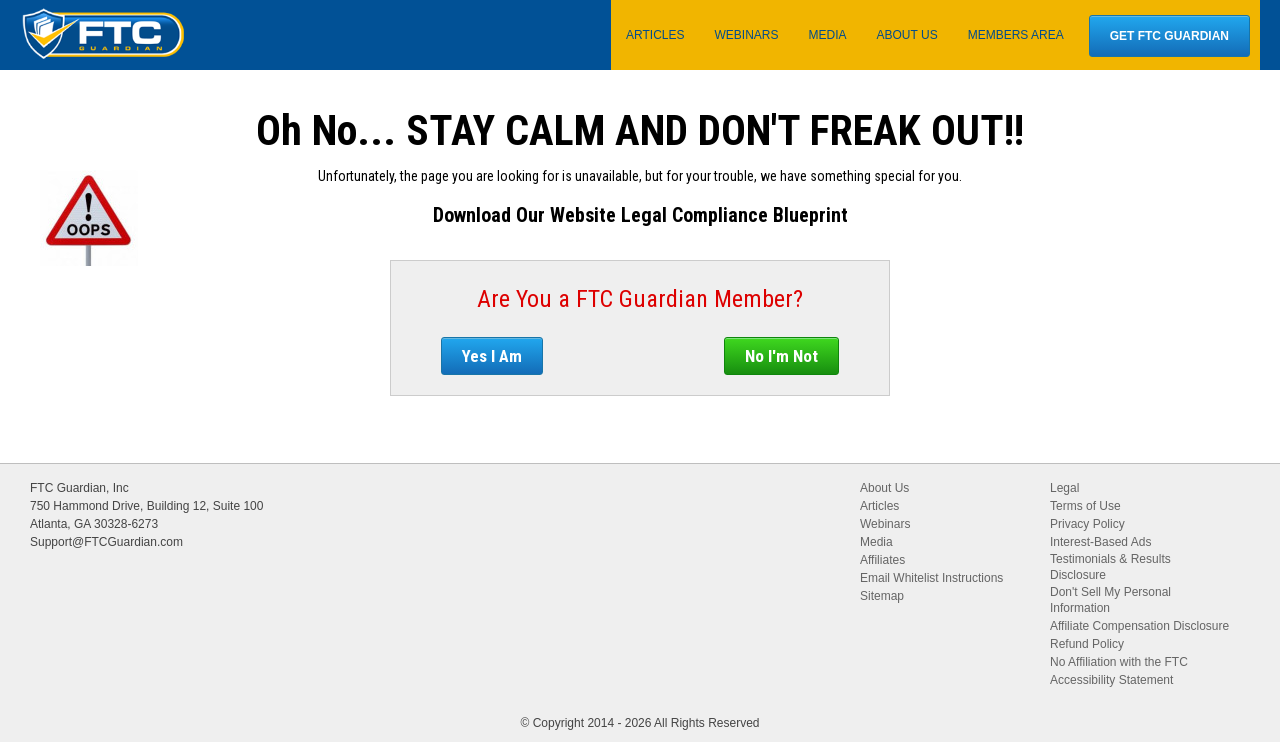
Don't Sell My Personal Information (1110, 600)
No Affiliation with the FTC (1119, 662)
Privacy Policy (1087, 524)
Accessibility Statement (1111, 680)
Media (876, 542)
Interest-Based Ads (1100, 542)
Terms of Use (1085, 506)
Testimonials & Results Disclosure (1110, 567)
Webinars (885, 524)
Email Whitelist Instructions (931, 578)
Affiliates (882, 560)
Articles (879, 506)
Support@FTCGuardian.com (106, 542)
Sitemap (882, 596)
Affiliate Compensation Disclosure (1139, 626)
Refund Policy (1087, 644)
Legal (1064, 488)
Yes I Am (492, 356)
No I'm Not (781, 356)
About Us (884, 488)
